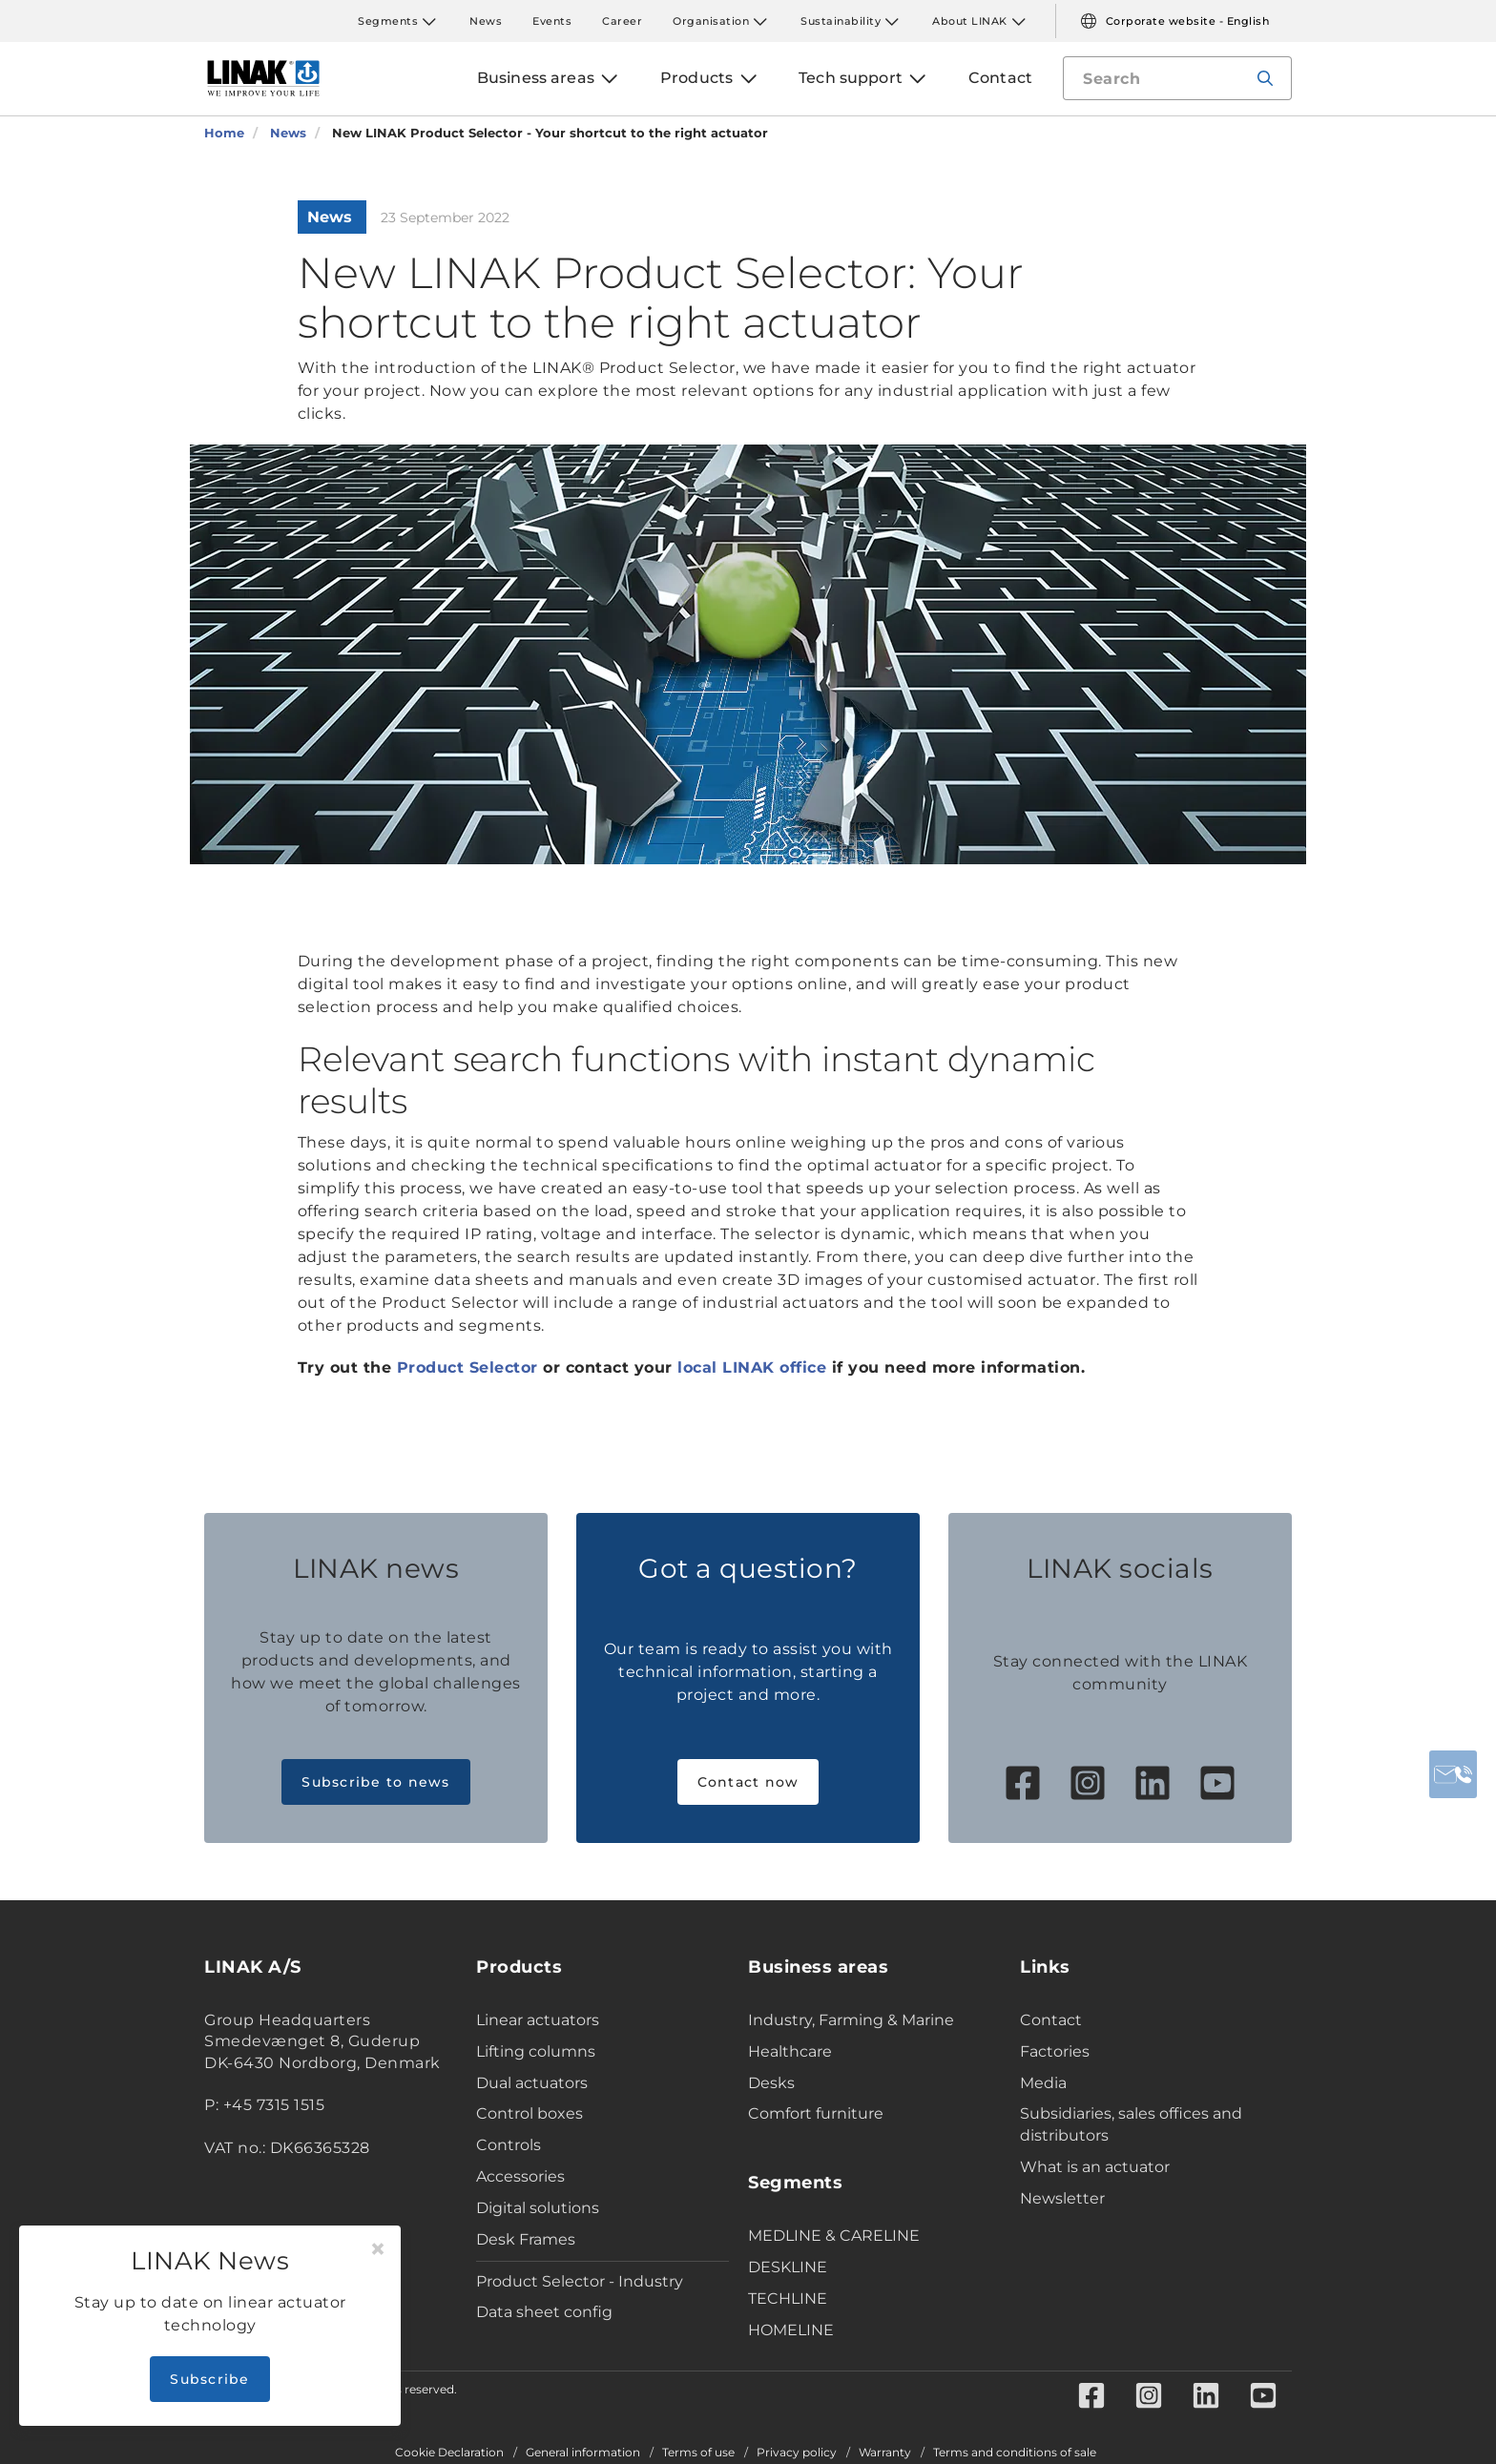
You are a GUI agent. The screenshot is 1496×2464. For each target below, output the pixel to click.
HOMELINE (791, 2330)
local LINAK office (751, 1367)
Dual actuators (532, 2083)
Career (622, 21)
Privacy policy (797, 2452)
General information (583, 2452)
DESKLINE (787, 2267)
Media (1043, 2083)
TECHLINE (787, 2298)
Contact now (748, 1782)
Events (551, 21)
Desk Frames (525, 2239)
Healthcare (790, 2051)
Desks (771, 2083)
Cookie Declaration (449, 2452)
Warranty (885, 2452)
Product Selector (467, 1367)
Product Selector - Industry (579, 2281)
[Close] (377, 2249)
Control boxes (529, 2113)
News (485, 21)
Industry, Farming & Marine (851, 2020)
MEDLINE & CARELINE (834, 2235)
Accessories (520, 2176)
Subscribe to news (375, 1782)
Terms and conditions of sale (1014, 2452)
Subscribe (209, 2379)
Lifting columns (535, 2051)
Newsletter (1062, 2198)
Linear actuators (537, 2020)
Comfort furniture (815, 2113)
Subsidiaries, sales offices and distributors (1131, 2124)
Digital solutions (537, 2208)
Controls (508, 2145)
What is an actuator (1095, 2167)
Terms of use (698, 2452)
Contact (1051, 2020)
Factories (1055, 2051)
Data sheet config (544, 2312)
